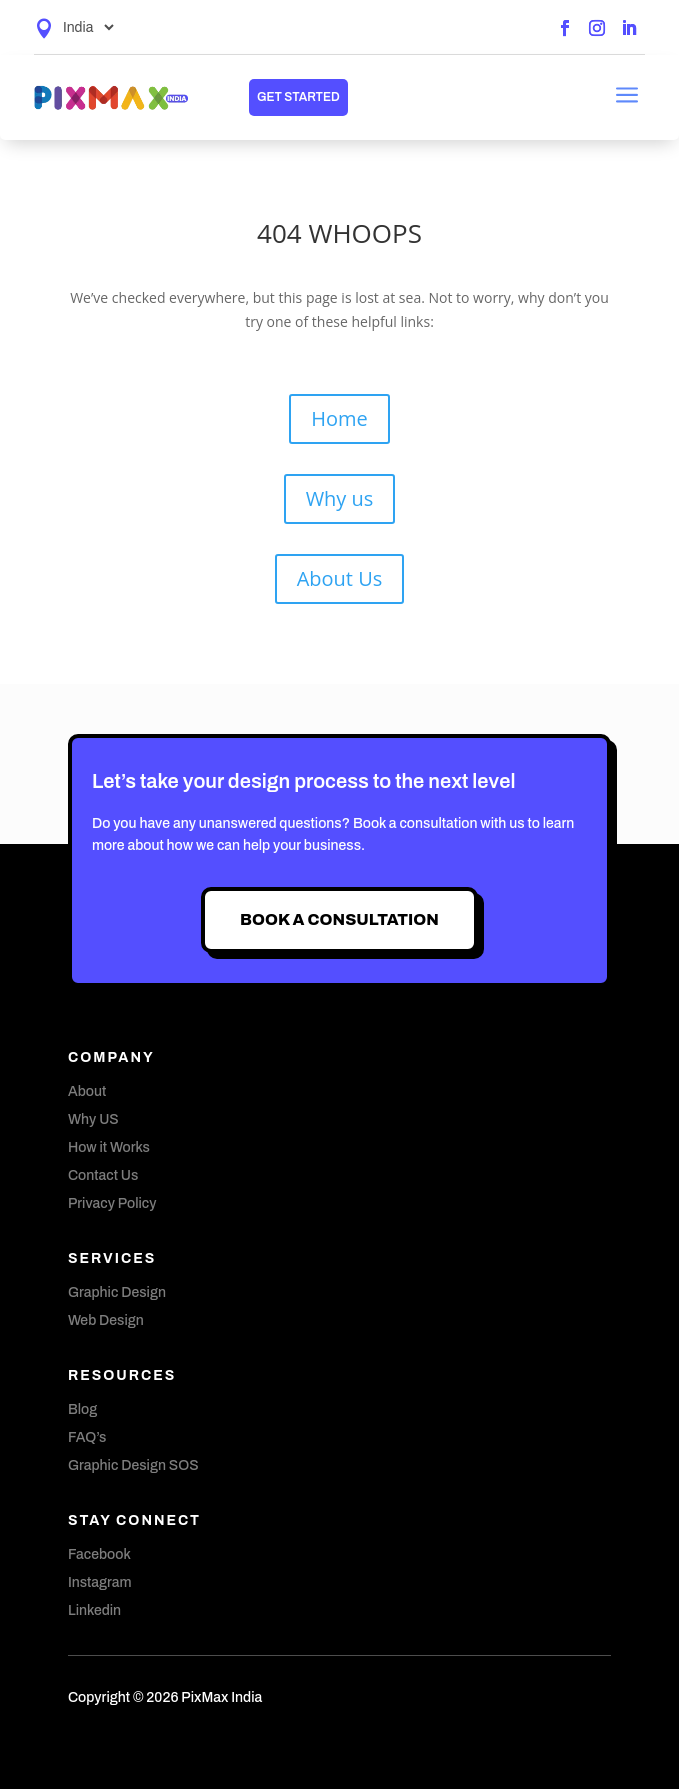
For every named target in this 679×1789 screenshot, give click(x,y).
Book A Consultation (339, 919)
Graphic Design (117, 1292)
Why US (93, 1119)
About (87, 1091)
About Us (340, 578)
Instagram (100, 1582)
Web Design (106, 1320)
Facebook (99, 1554)
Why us (340, 498)
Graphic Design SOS (133, 1465)
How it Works (109, 1147)
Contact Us (103, 1175)
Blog (82, 1409)
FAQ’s (87, 1437)
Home (339, 418)
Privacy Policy (112, 1203)
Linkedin (94, 1610)
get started (298, 97)
